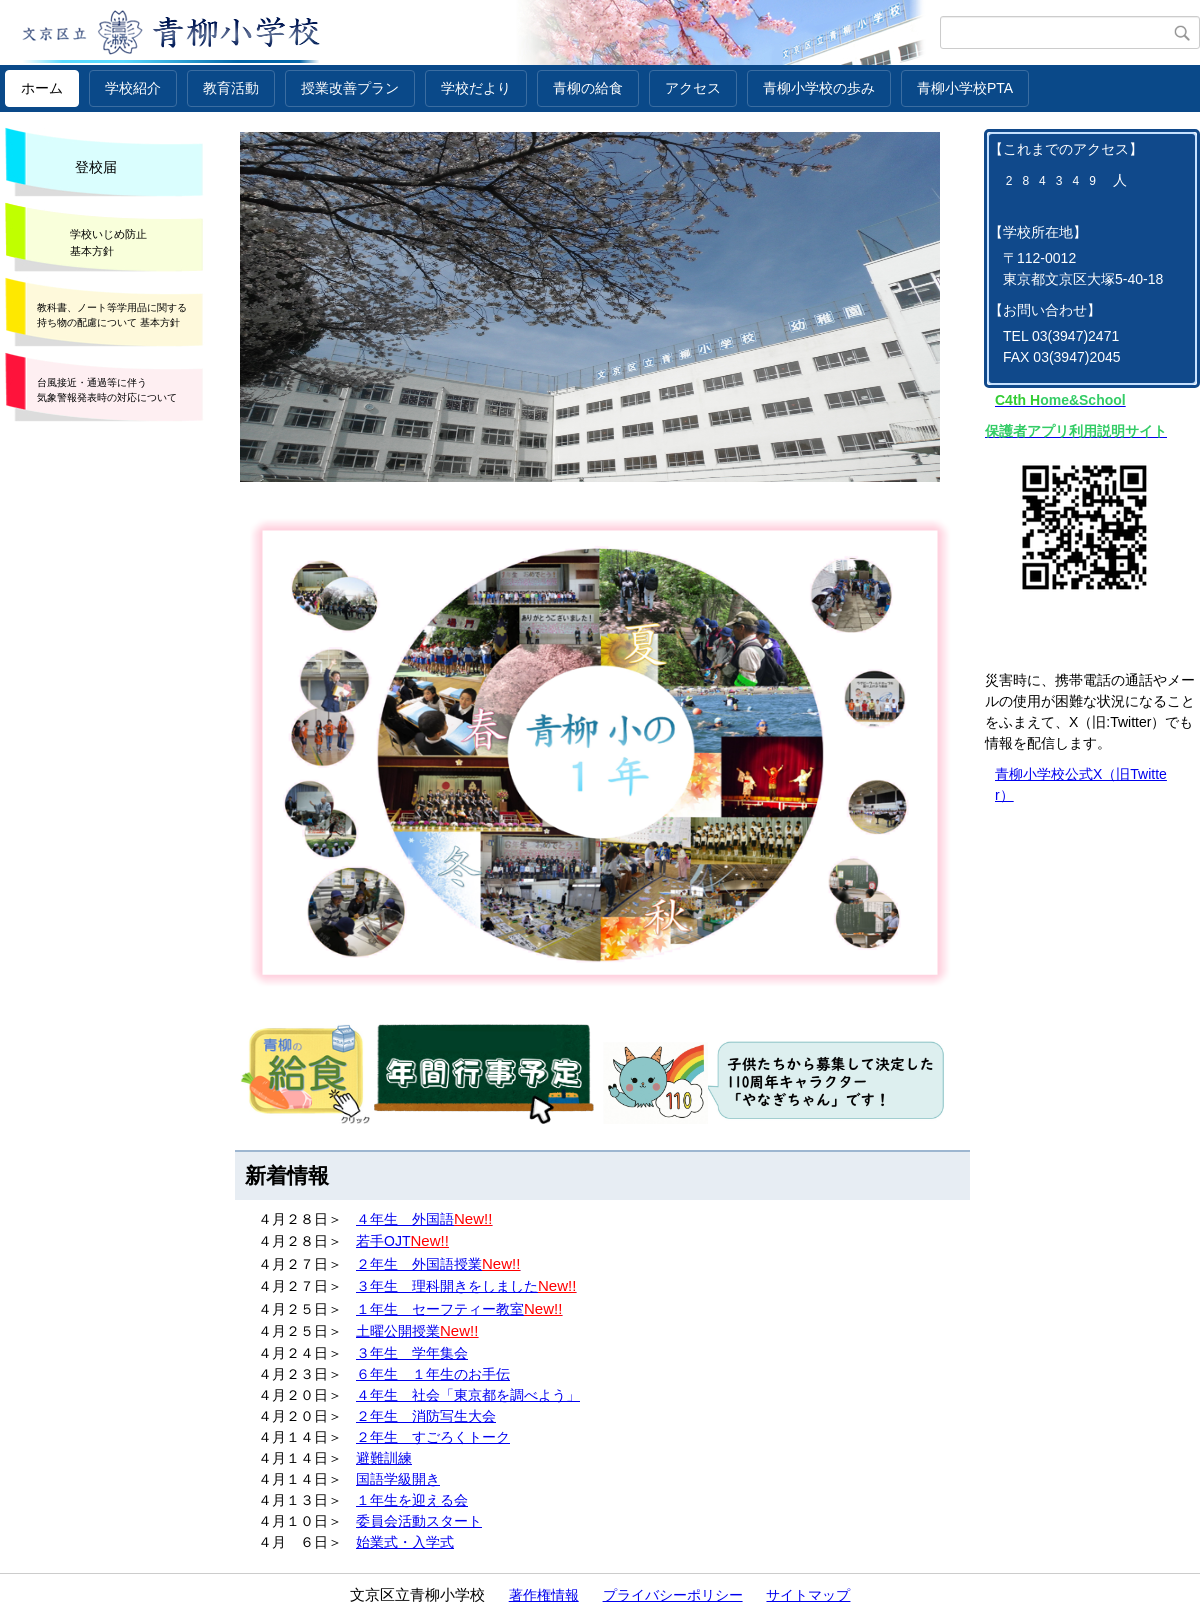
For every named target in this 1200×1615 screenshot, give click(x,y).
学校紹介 (133, 88)
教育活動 (231, 88)
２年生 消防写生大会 (426, 1416)
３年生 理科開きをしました (466, 1286)
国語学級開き (398, 1479)
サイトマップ (808, 1595)
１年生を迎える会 (412, 1500)
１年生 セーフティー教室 (459, 1309)
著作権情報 (544, 1595)
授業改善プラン (350, 88)
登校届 (96, 167)
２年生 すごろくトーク (433, 1437)
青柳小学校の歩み (819, 88)
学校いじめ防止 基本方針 (108, 242)
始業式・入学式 (405, 1542)
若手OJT (402, 1241)
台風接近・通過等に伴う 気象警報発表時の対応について (107, 390)
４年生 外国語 (424, 1219)
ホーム (42, 88)
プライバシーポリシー (673, 1595)
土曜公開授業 (417, 1331)
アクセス (693, 88)
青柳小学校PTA (965, 88)
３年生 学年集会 (412, 1353)
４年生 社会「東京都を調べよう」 (468, 1395)
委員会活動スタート (419, 1521)
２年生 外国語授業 (438, 1264)
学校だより (476, 88)
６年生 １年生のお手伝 (433, 1374)
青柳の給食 (588, 88)
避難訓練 (384, 1458)
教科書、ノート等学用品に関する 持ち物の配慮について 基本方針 (112, 315)
